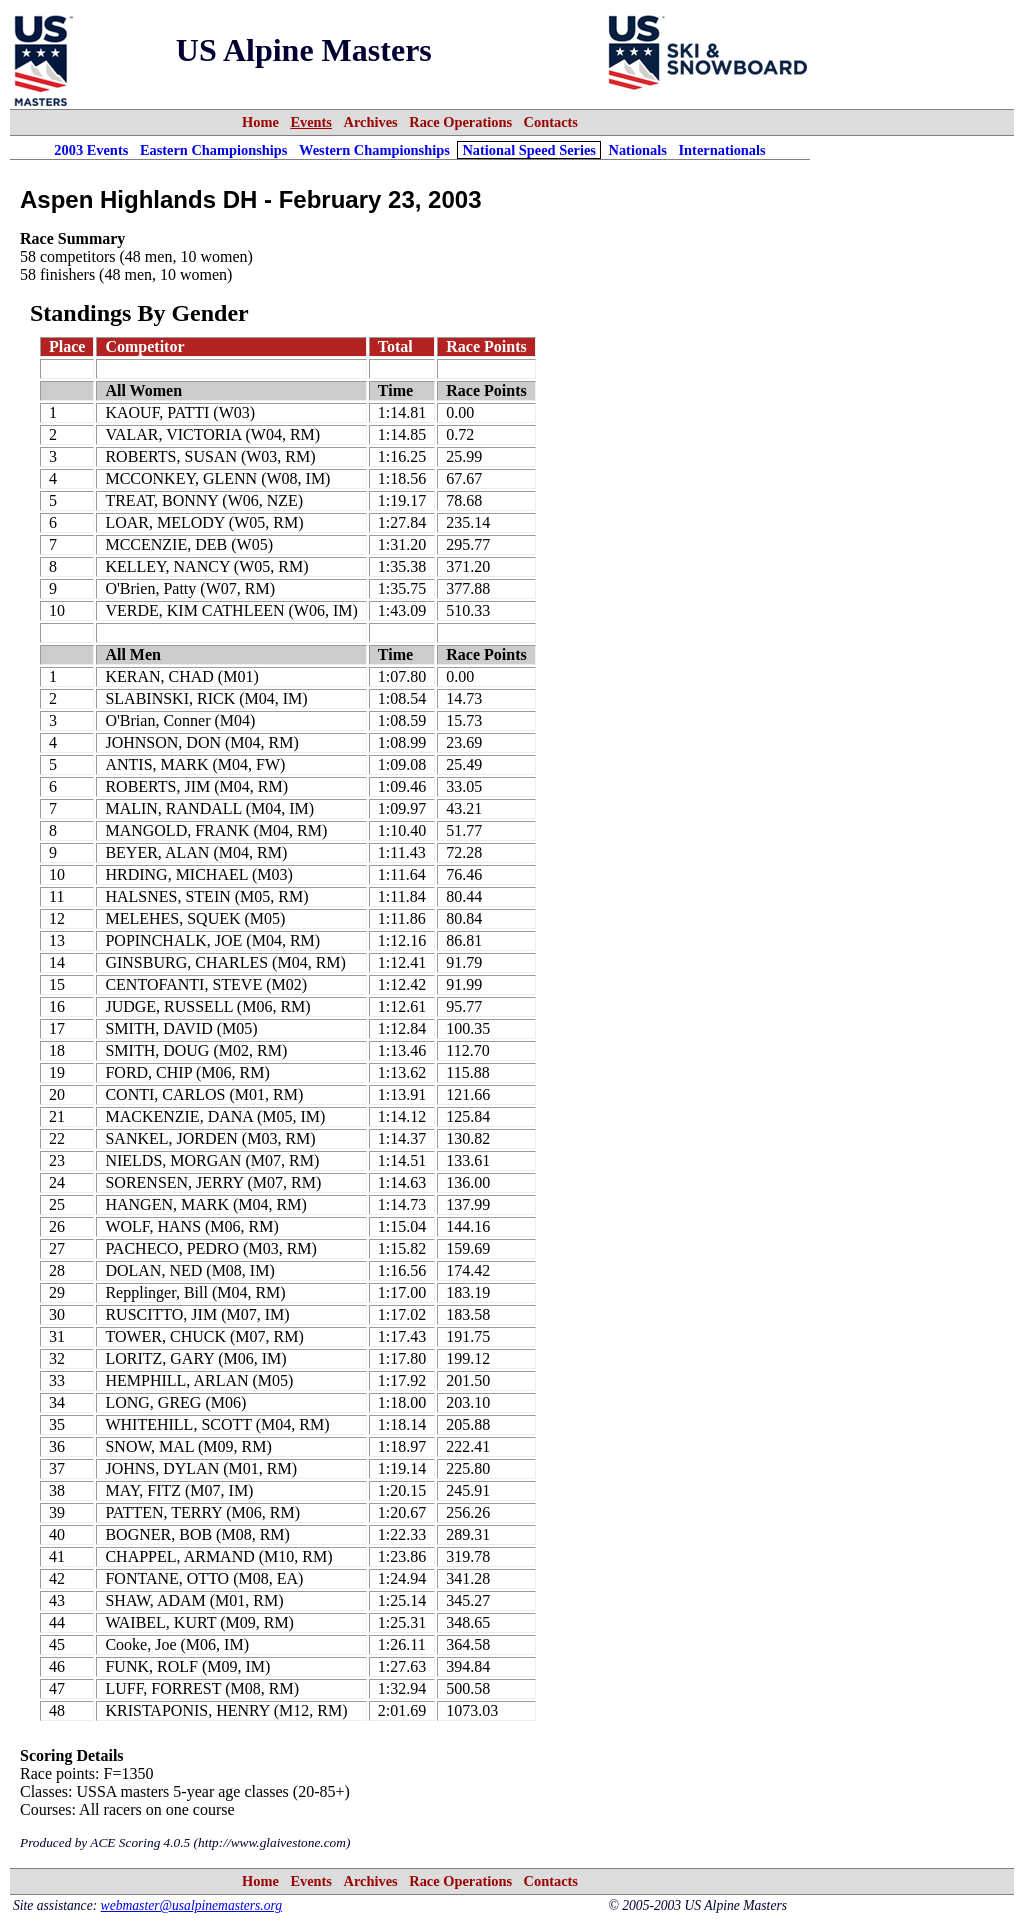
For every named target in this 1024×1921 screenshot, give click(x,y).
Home (260, 122)
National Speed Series (529, 150)
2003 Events (91, 150)
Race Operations (460, 122)
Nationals (638, 150)
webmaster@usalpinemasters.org (192, 1905)
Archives (371, 122)
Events (311, 122)
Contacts (551, 122)
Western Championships (374, 150)
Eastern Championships (214, 150)
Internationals (722, 150)
